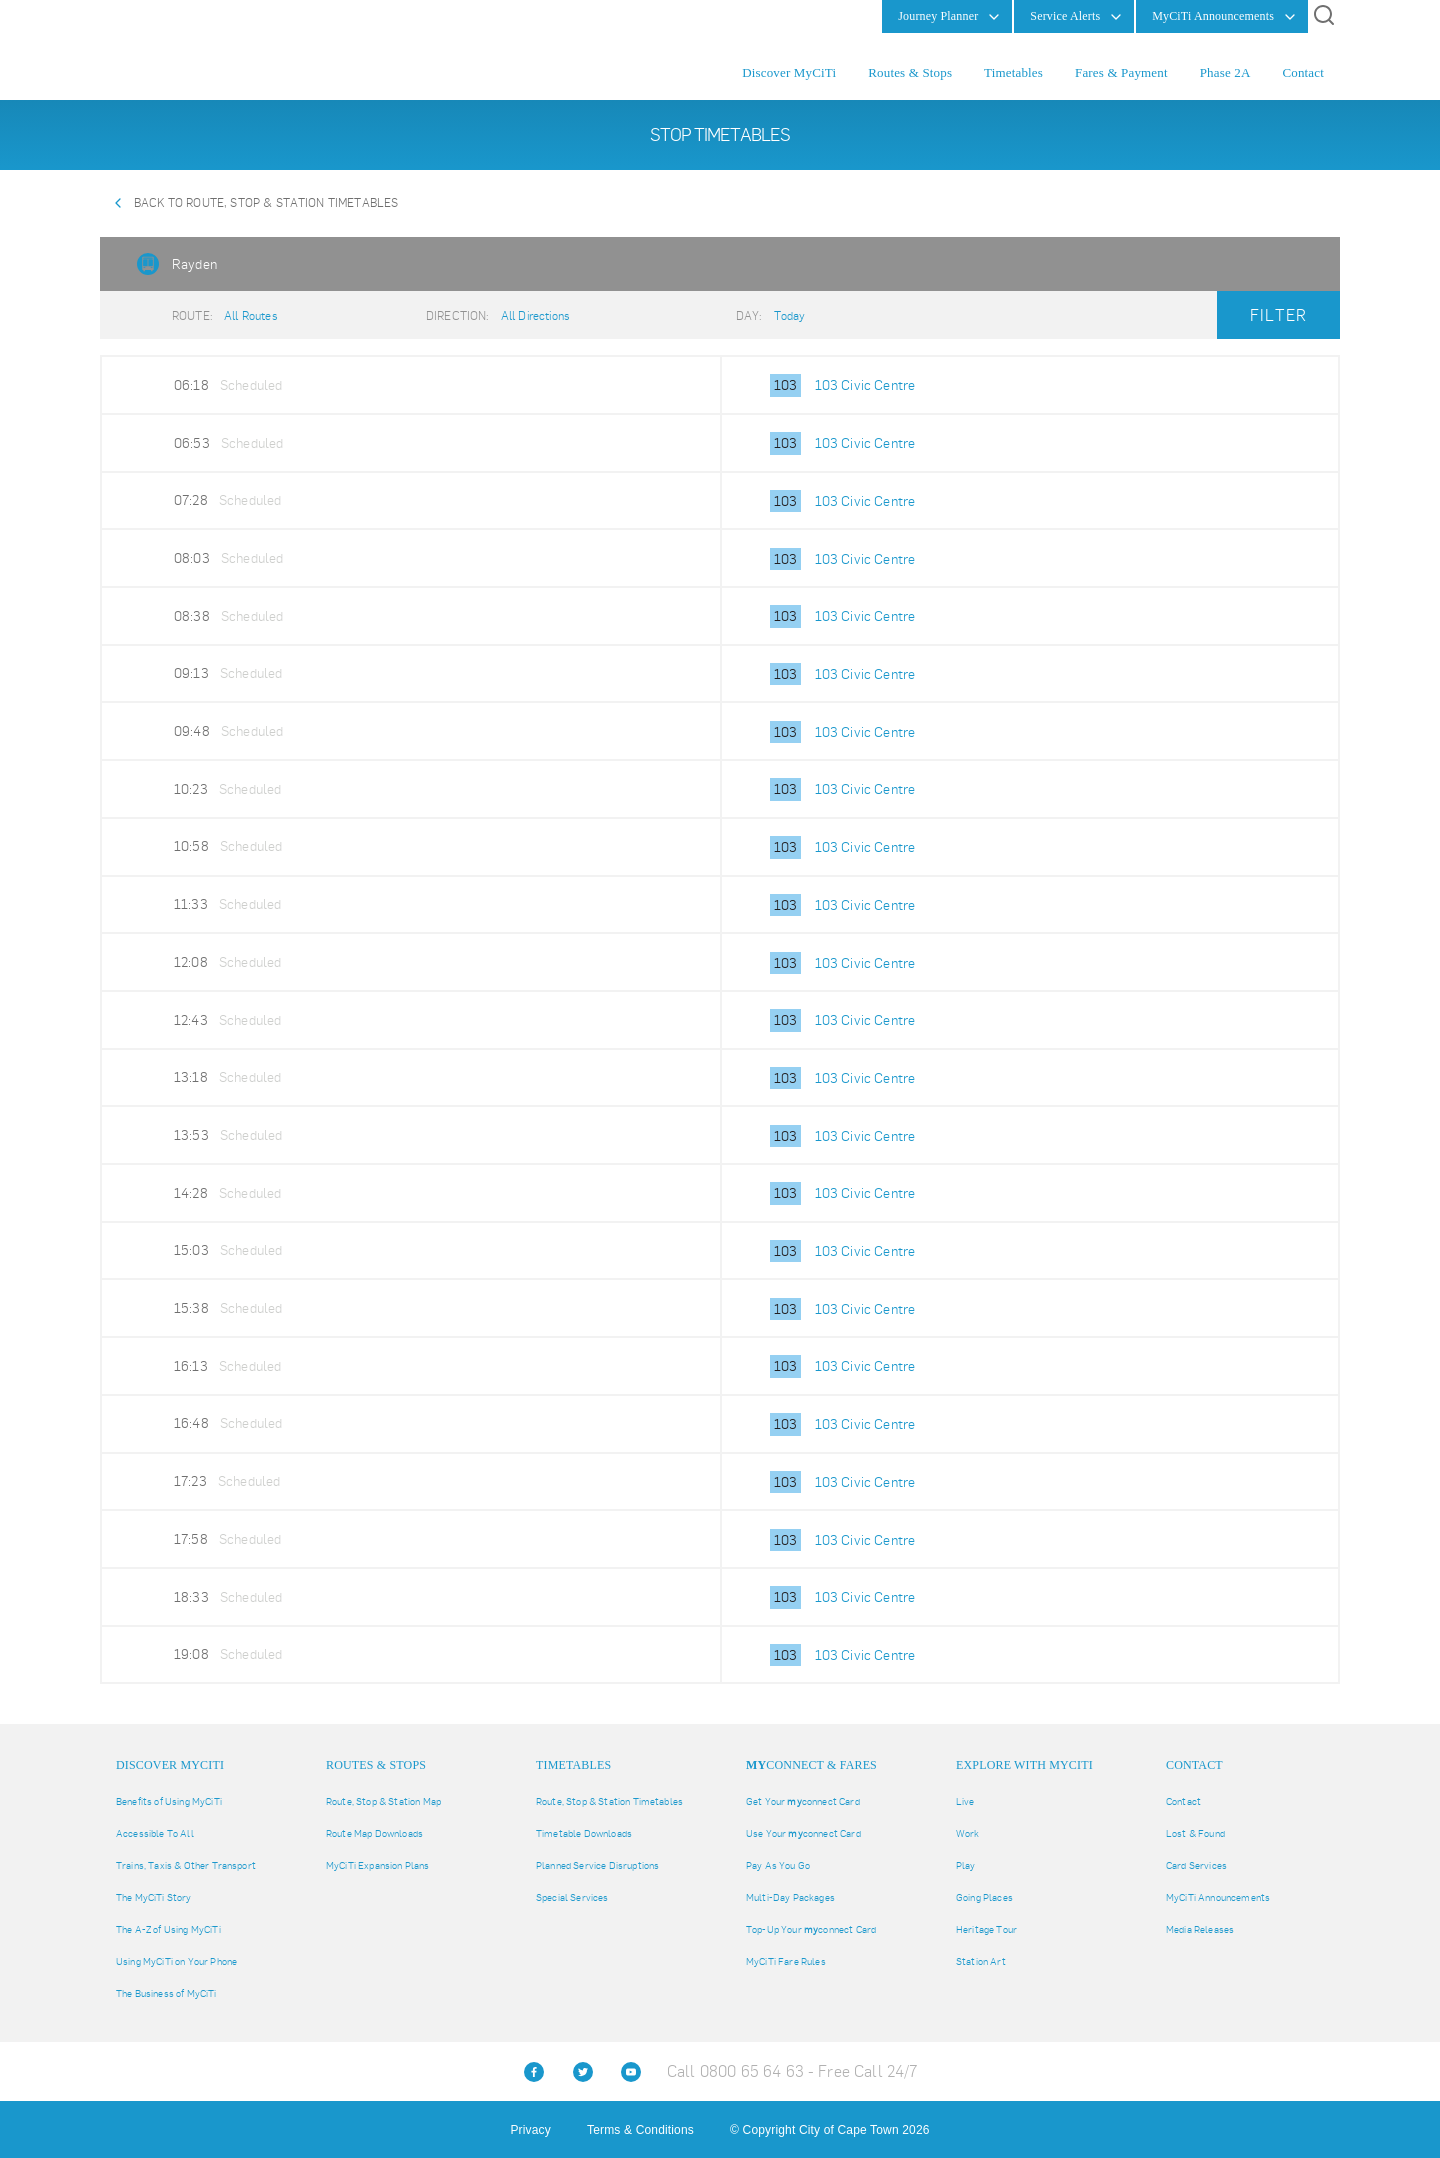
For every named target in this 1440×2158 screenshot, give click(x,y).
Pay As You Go (778, 1865)
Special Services (572, 1897)
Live (965, 1801)
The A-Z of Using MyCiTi (168, 1929)
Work (968, 1833)
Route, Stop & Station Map (383, 1801)
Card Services (1196, 1865)
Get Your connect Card (803, 1801)
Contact (1183, 1801)
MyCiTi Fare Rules (786, 1961)
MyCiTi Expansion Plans (378, 1865)
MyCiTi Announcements (1218, 1897)
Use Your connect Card (803, 1833)
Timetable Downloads (584, 1833)
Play (966, 1865)
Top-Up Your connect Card (811, 1929)
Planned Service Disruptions (597, 1865)
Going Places (984, 1897)
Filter (1278, 315)
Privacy (530, 2130)
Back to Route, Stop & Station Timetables (266, 203)
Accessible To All (155, 1833)
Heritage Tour (986, 1929)
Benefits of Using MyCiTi (169, 1801)
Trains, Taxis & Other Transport (186, 1865)
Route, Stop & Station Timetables (609, 1801)
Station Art (981, 1961)
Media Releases (1200, 1929)
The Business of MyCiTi (166, 1993)
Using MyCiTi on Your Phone (176, 1961)
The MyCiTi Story (154, 1897)
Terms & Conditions (640, 2130)
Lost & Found (1195, 1833)
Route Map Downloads (374, 1833)
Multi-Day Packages (790, 1897)
